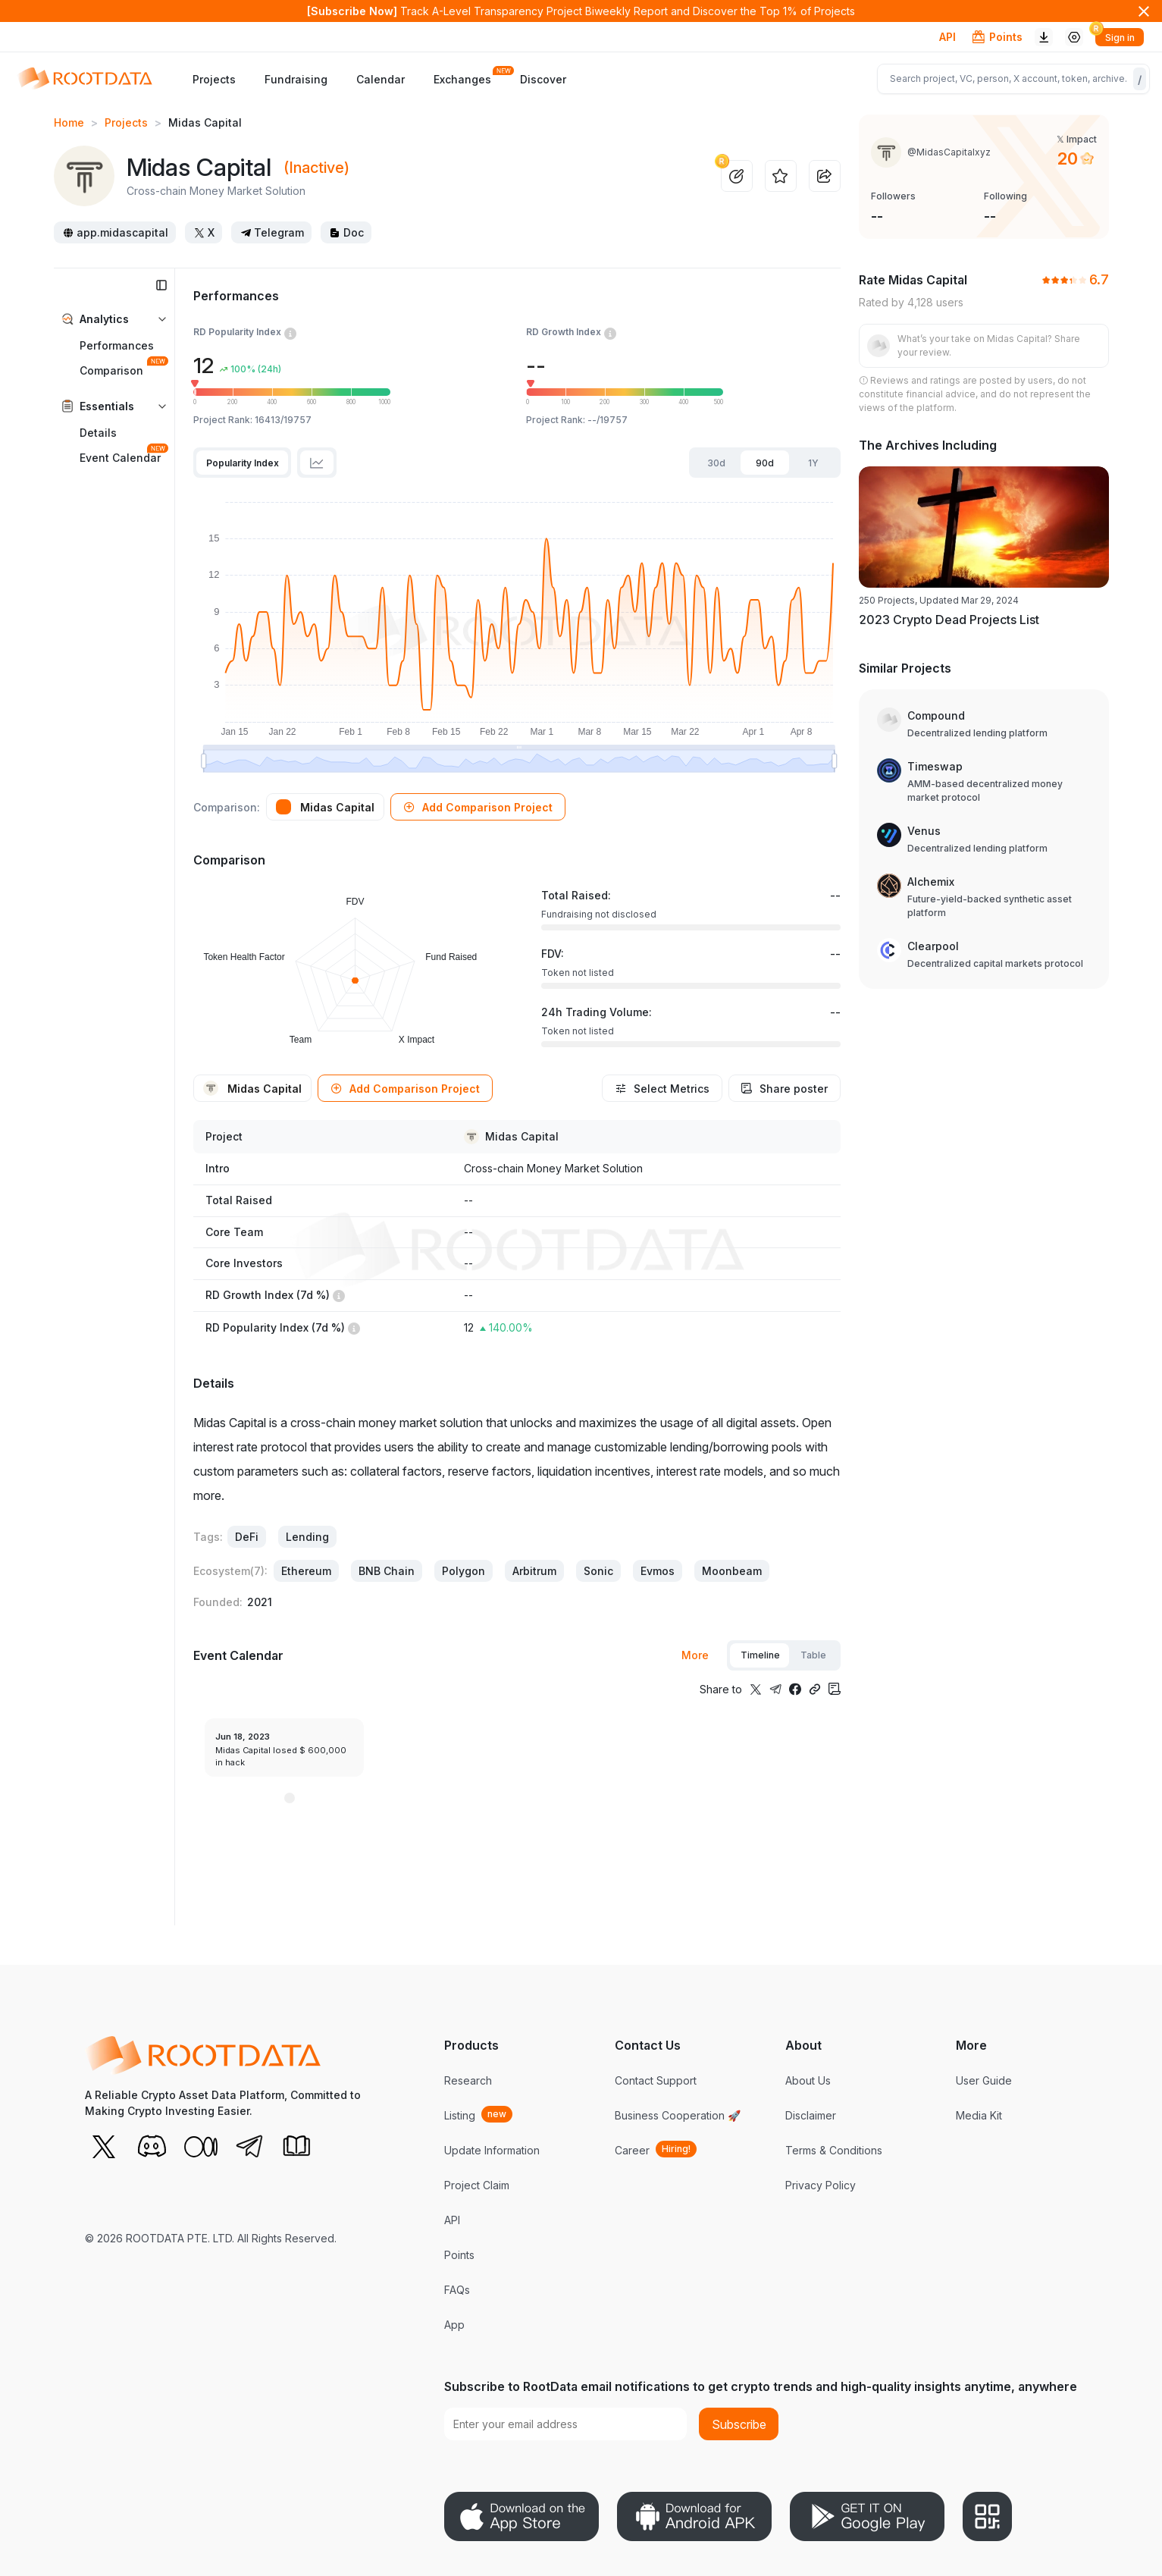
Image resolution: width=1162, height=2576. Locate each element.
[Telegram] (248, 2146)
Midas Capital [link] (205, 122)
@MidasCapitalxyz (949, 152)
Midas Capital (522, 1137)
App (454, 2324)
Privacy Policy (820, 2185)
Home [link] (69, 122)
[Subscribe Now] (352, 11)
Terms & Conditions (833, 2150)
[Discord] (151, 2146)
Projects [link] (126, 122)
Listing (459, 2115)
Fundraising (296, 79)
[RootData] (80, 78)
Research (468, 2080)
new (496, 2113)
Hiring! (676, 2148)
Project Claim (476, 2185)
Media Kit (979, 2115)
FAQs (457, 2289)
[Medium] (200, 2146)
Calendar (380, 79)
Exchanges (462, 78)
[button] (477, 806)
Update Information (492, 2150)
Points (459, 2254)
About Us (808, 2080)
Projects (214, 79)
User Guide (984, 2080)
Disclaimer (810, 2115)
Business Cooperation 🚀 (678, 2115)
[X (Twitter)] (103, 2146)
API (947, 36)
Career (632, 2150)
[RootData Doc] (297, 2146)
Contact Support (656, 2080)
